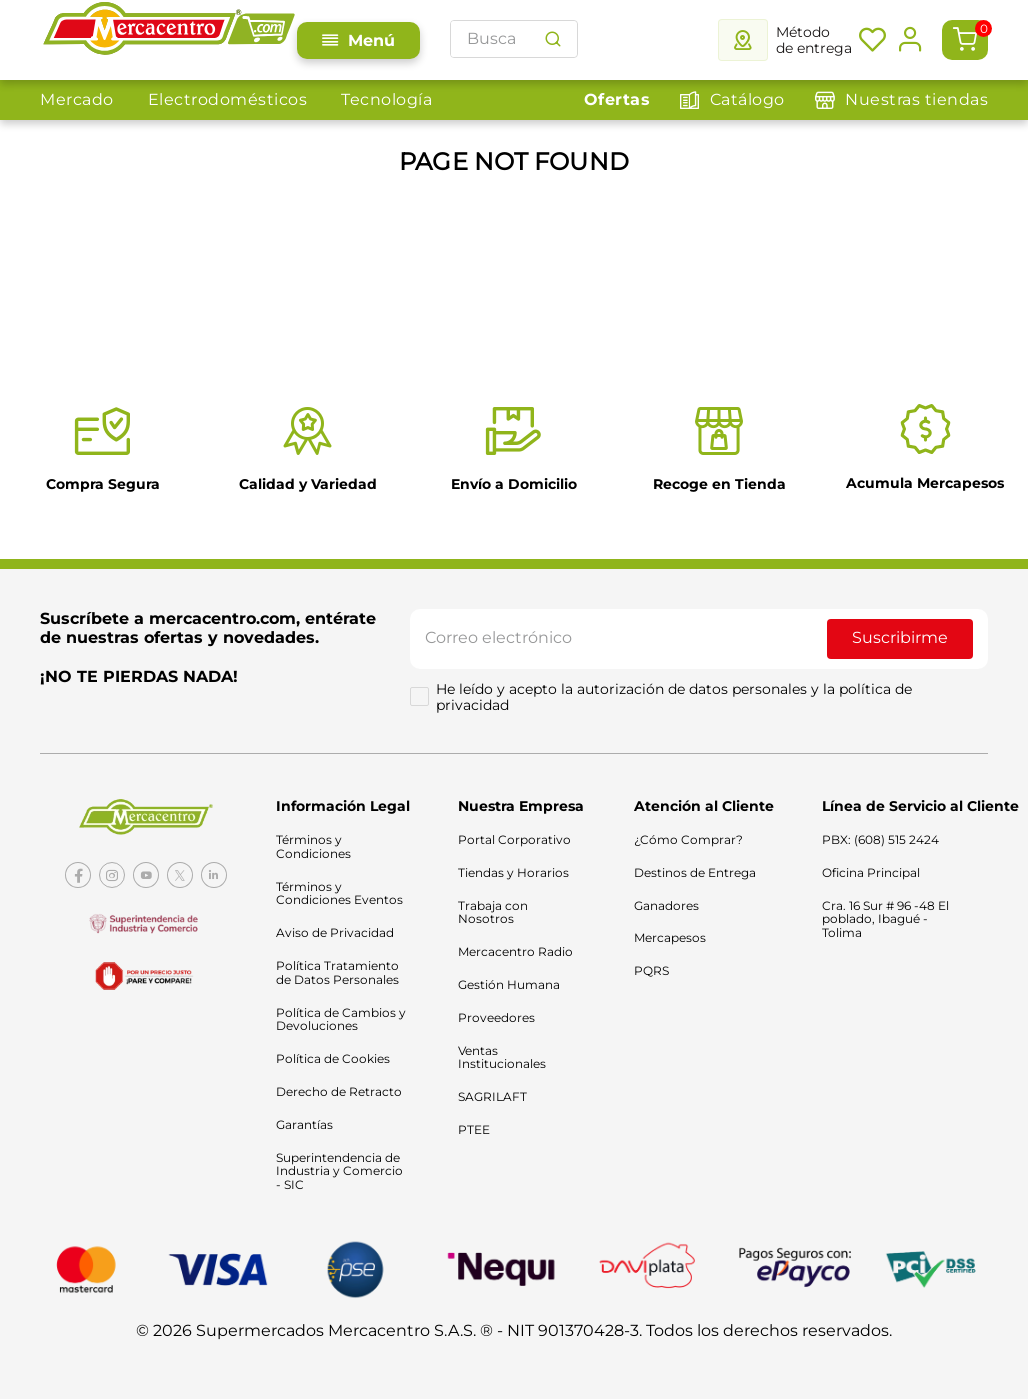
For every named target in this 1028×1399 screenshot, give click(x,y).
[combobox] (662, 29)
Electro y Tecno (530, 73)
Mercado (71, 73)
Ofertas (982, 73)
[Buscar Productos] (953, 29)
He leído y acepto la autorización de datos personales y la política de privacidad (676, 700)
